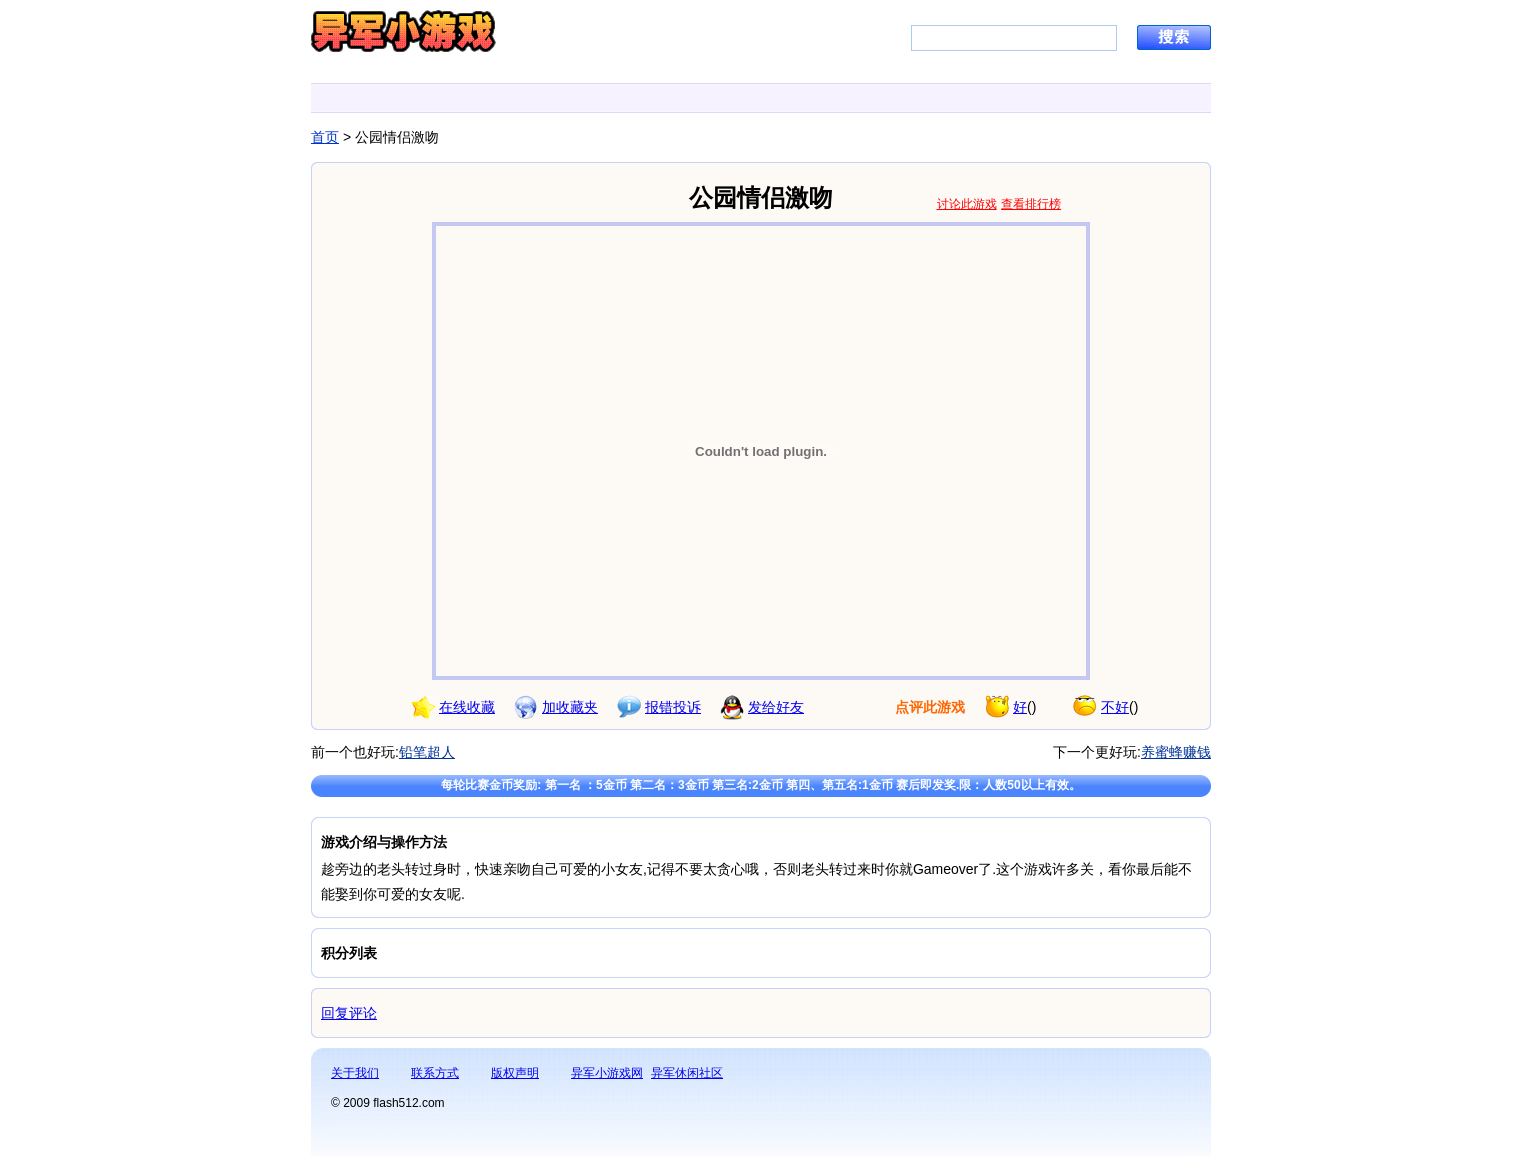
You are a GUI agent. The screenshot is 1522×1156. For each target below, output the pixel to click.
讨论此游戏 (967, 204)
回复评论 (349, 1013)
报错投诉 (673, 707)
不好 (1115, 707)
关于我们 (355, 1073)
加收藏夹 (570, 707)
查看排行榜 (1031, 204)
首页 (325, 137)
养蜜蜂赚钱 (1176, 752)
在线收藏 (467, 707)
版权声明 (515, 1073)
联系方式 (435, 1073)
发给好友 (776, 707)
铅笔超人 (427, 752)
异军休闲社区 (687, 1073)
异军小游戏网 (607, 1073)
